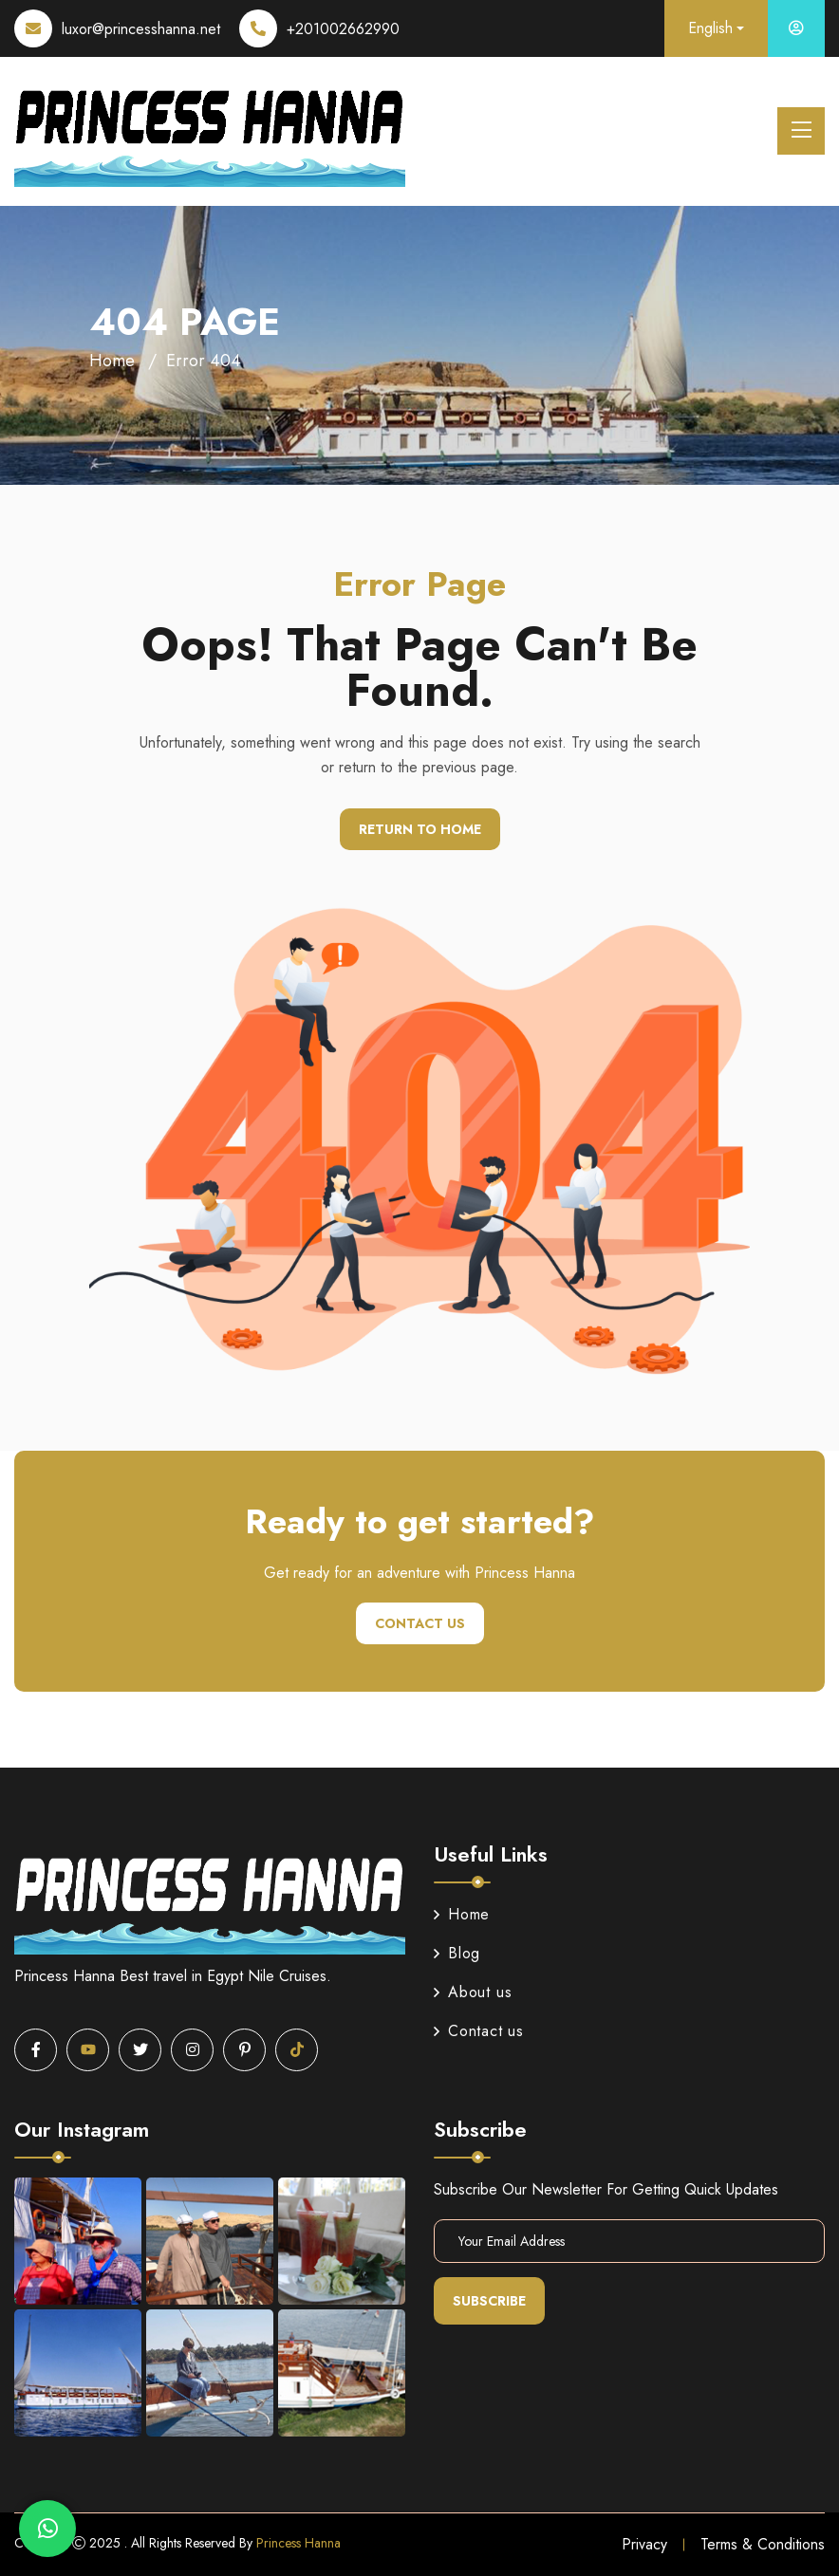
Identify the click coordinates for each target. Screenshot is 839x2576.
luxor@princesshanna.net (141, 29)
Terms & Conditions (762, 2544)
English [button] (710, 28)
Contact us (420, 1623)
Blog (457, 1953)
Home (112, 360)
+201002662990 (343, 29)
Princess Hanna (298, 2542)
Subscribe (489, 2300)
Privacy (644, 2544)
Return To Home (420, 829)
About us (473, 1992)
